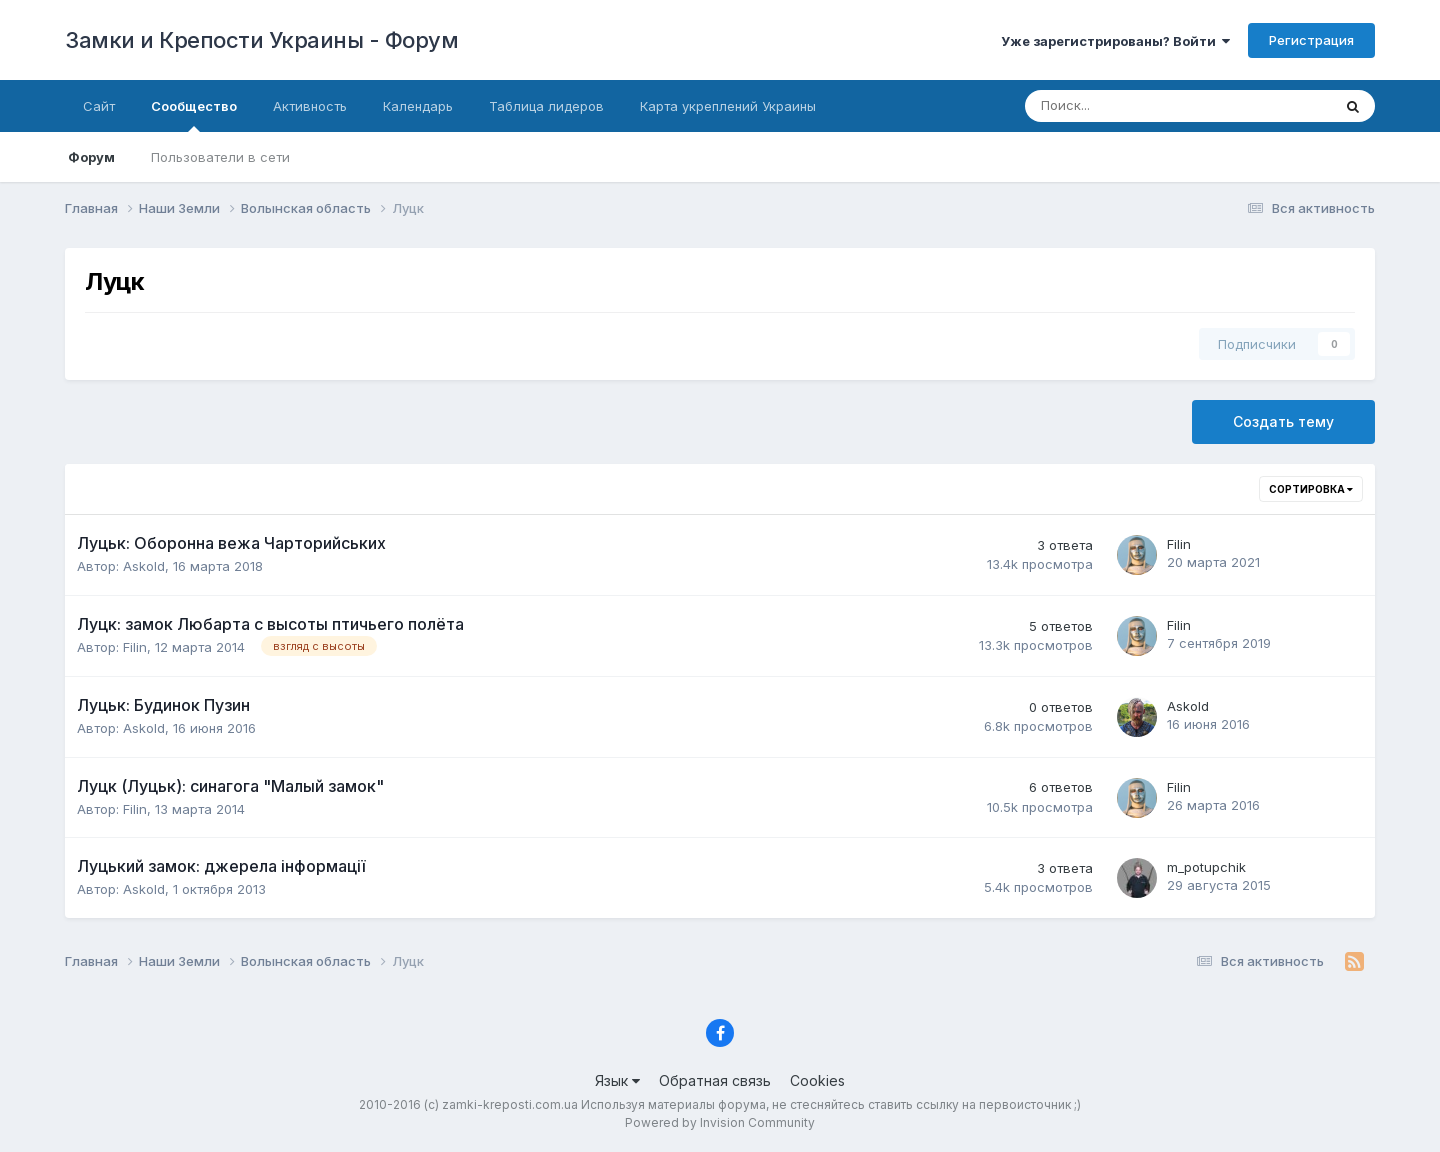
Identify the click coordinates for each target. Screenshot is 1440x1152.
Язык (617, 1080)
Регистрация (1311, 40)
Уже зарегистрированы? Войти (1115, 41)
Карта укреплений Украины (728, 106)
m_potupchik (1206, 867)
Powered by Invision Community (720, 1122)
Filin (1179, 544)
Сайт (99, 106)
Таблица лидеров (546, 106)
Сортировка (1311, 489)
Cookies (817, 1080)
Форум (91, 157)
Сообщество (194, 115)
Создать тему (1283, 421)
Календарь (418, 106)
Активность (310, 106)
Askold (144, 566)
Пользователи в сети (220, 157)
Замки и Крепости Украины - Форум (261, 40)
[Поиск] (1111, 106)
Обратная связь (715, 1080)
